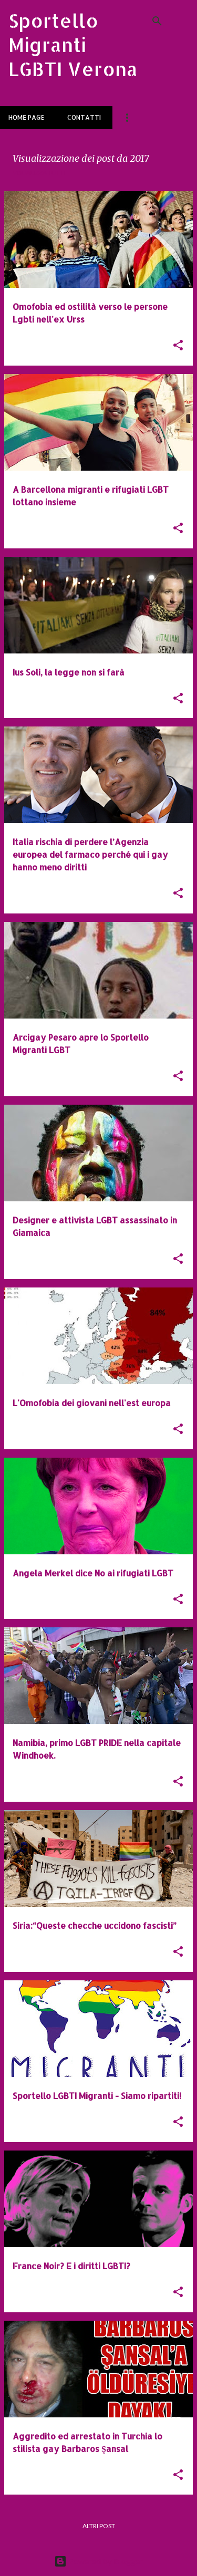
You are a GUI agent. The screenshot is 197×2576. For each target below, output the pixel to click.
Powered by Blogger (98, 2561)
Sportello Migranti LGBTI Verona (73, 44)
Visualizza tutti (39, 172)
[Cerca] (157, 21)
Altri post (98, 2526)
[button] (178, 346)
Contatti (84, 117)
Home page (26, 117)
